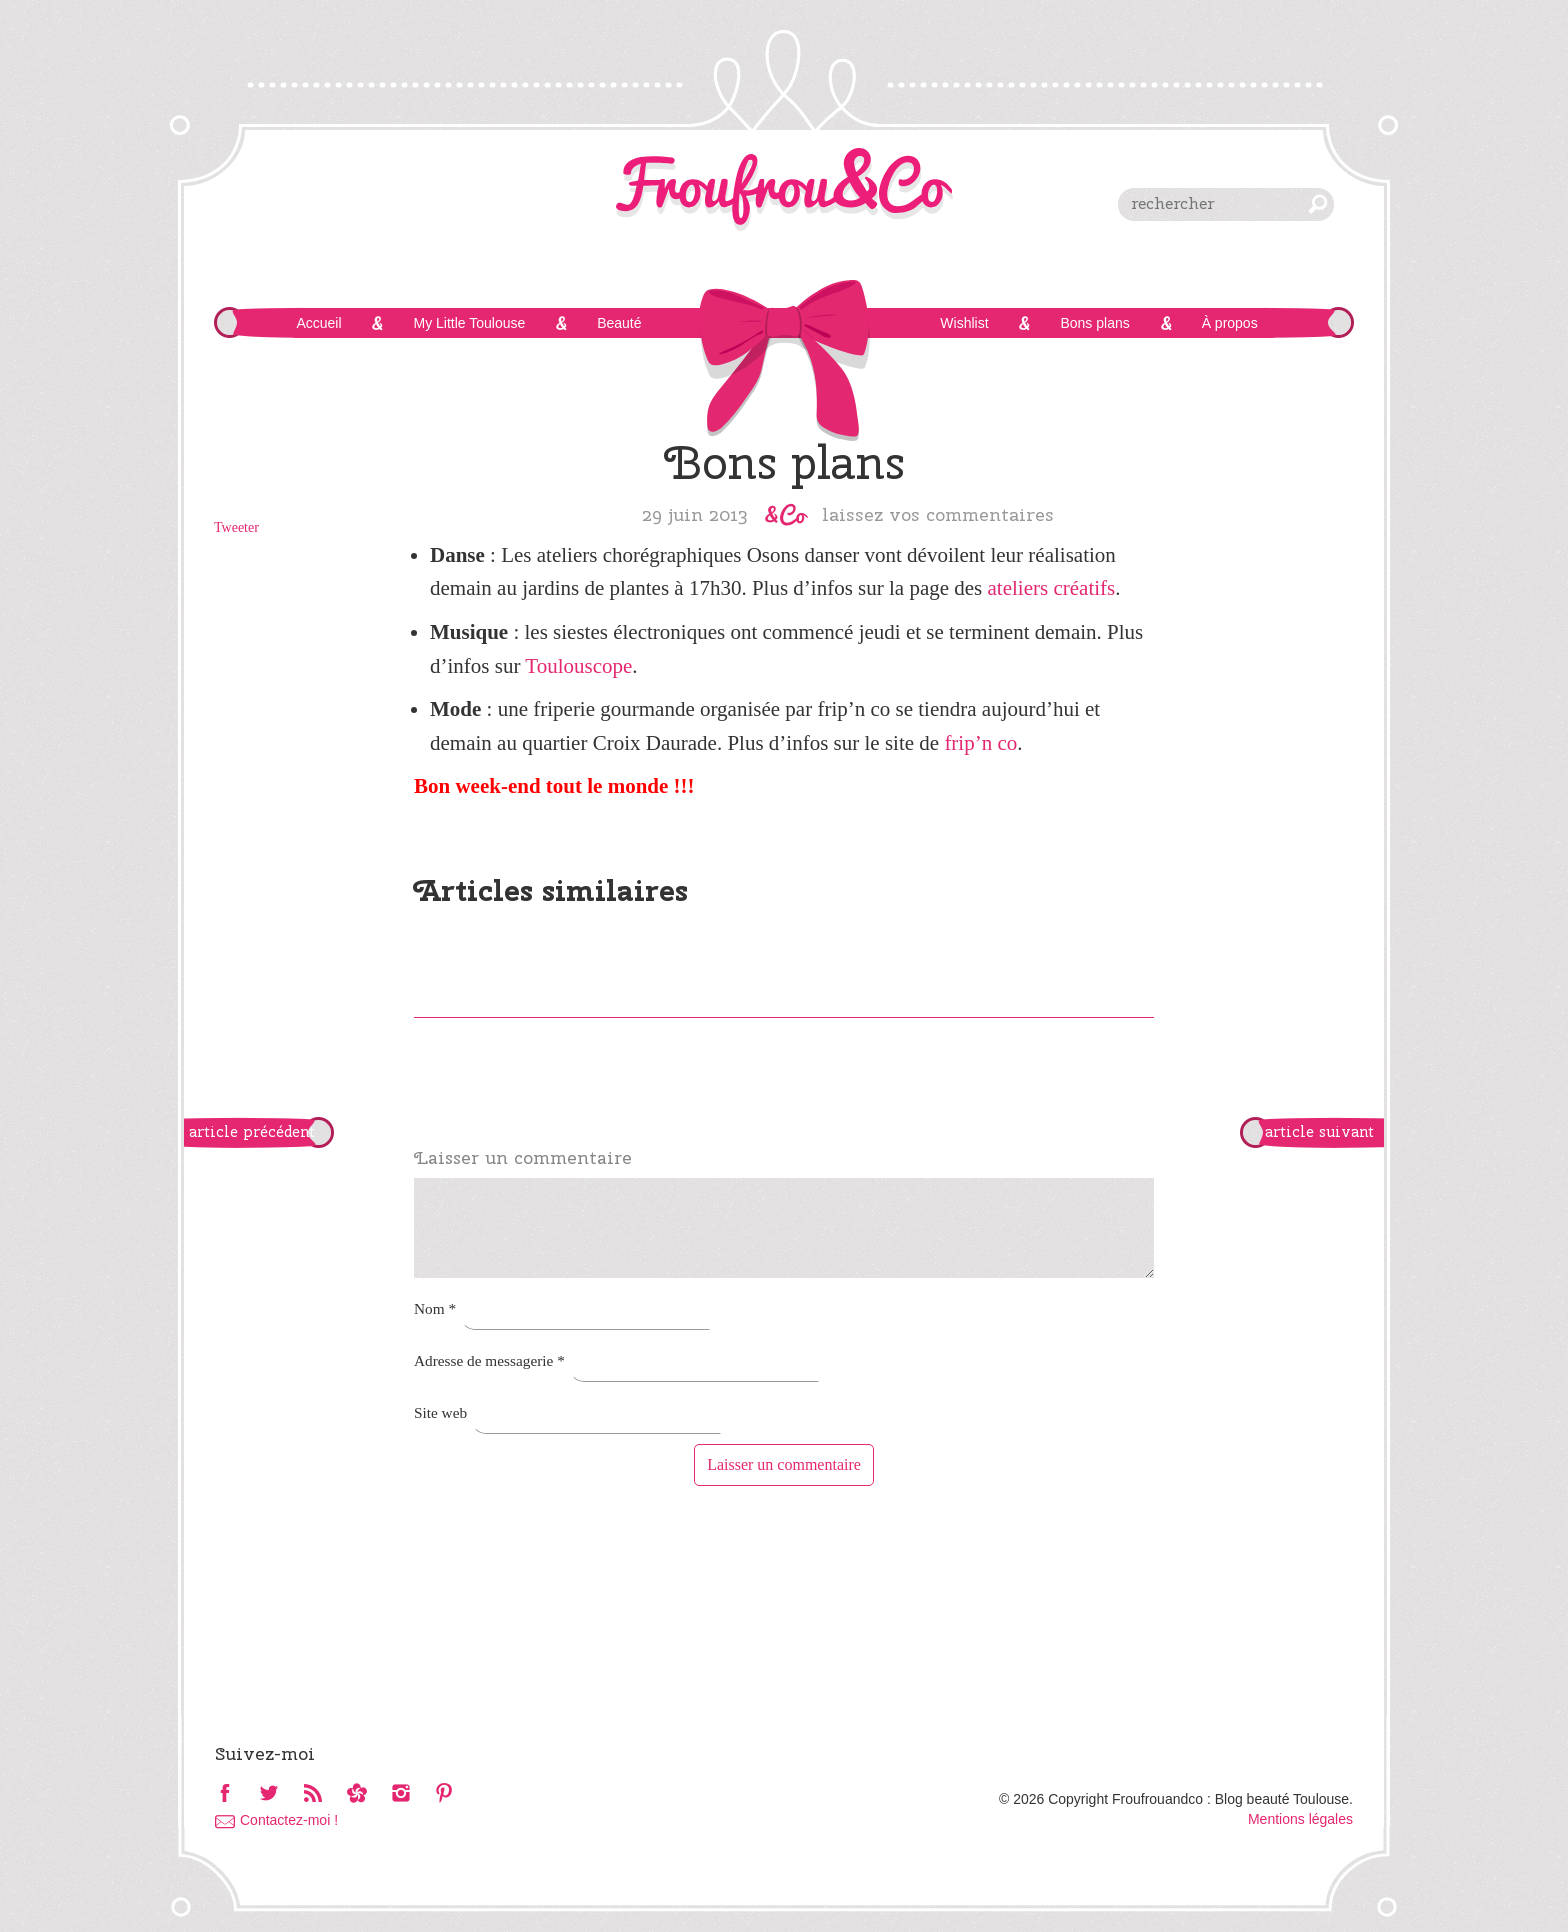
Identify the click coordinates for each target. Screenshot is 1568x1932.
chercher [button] (1318, 204)
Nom (435, 1308)
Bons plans (1094, 323)
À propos (1230, 323)
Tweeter (236, 527)
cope (613, 666)
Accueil (318, 323)
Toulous (558, 666)
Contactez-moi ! (289, 1820)
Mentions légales (1300, 1819)
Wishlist (964, 323)
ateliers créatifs (1052, 588)
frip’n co (980, 743)
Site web (440, 1412)
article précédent (252, 1132)
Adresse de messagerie (489, 1360)
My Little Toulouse (469, 323)
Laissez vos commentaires (938, 514)
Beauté (619, 323)
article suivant (1319, 1132)
